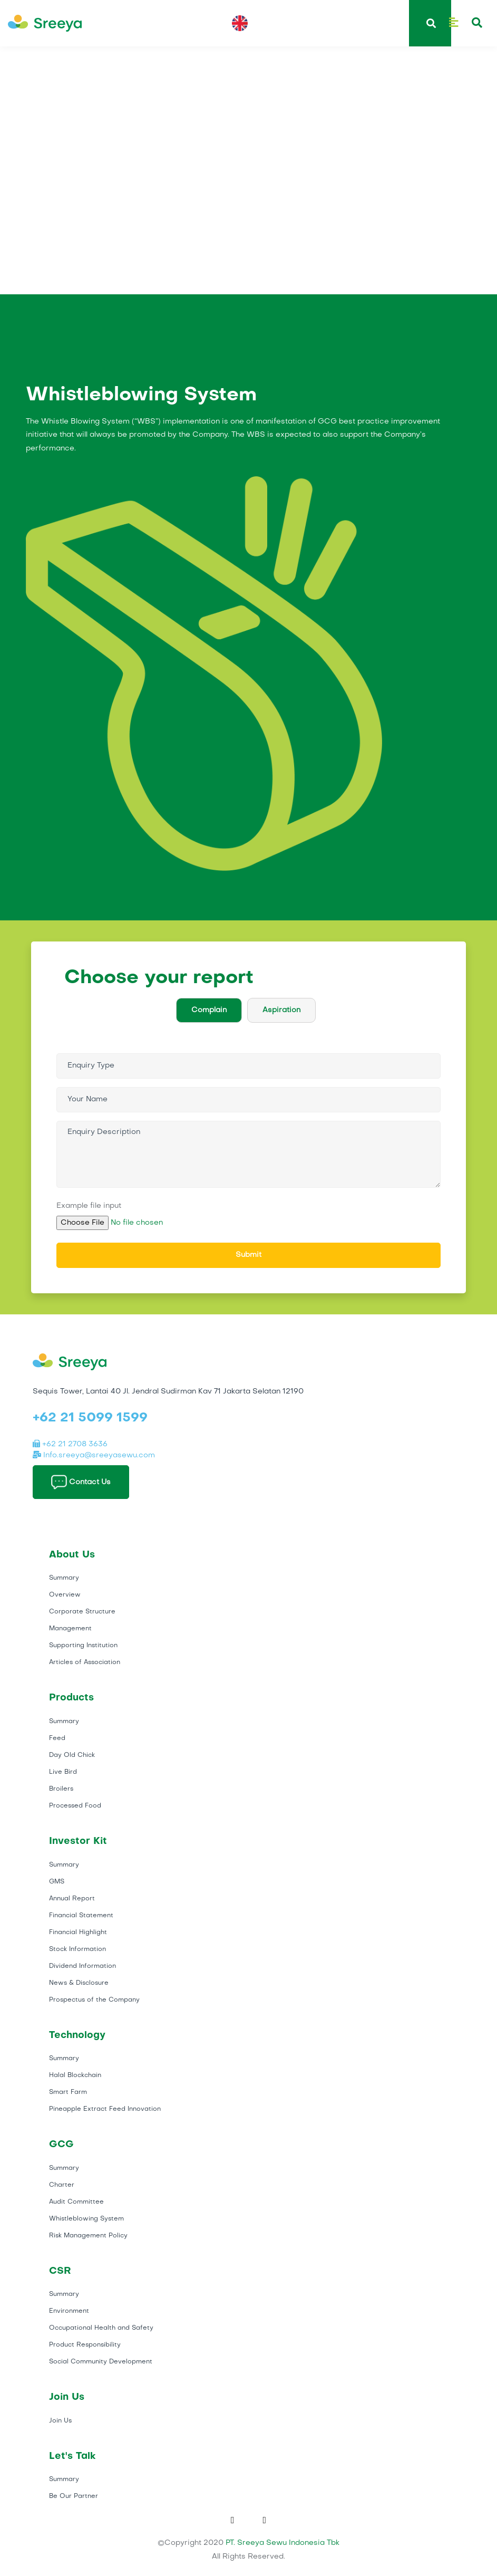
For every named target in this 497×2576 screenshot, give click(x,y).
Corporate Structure (82, 1612)
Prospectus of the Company (94, 2000)
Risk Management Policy (88, 2236)
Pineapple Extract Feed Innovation (105, 2109)
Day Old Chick (72, 1755)
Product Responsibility (85, 2345)
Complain (209, 1010)
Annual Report (72, 1899)
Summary (64, 1578)
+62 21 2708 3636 (70, 1444)
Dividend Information (82, 1966)
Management (70, 1629)
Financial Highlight (78, 1932)
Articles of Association (84, 1662)
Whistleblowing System (86, 2219)
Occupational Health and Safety (101, 2328)
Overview (65, 1595)
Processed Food (75, 1806)
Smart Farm (68, 2092)
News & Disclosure (79, 1983)
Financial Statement (81, 1915)
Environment (69, 2311)
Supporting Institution (83, 1645)
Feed (57, 1738)
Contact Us (81, 1482)
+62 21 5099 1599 (90, 1418)
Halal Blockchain (75, 2075)
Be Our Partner (73, 2496)
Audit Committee (76, 2202)
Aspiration (281, 1010)
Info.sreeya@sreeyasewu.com (94, 1455)
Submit (248, 1255)
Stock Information (77, 1949)
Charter (61, 2185)
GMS (56, 1882)
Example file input (88, 1206)
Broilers (61, 1789)
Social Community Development (100, 2362)
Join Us (60, 2421)
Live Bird (63, 1772)
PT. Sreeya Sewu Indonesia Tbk (282, 2543)
